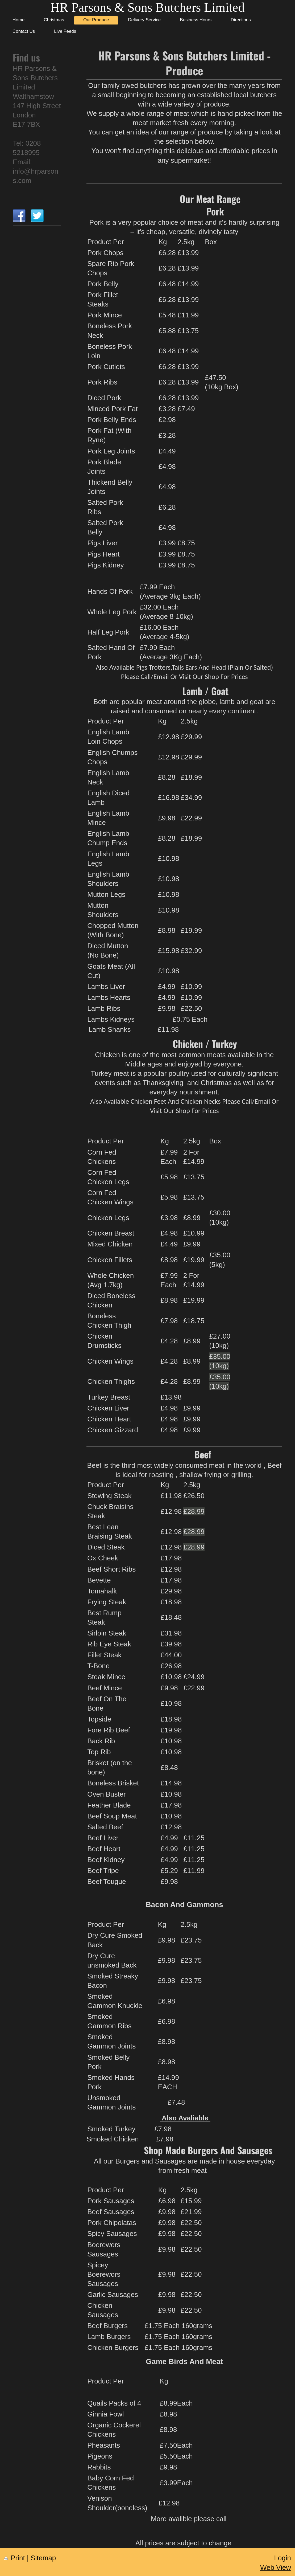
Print (15, 2558)
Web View (275, 2567)
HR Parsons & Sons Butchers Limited (147, 7)
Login (282, 2558)
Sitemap (43, 2558)
